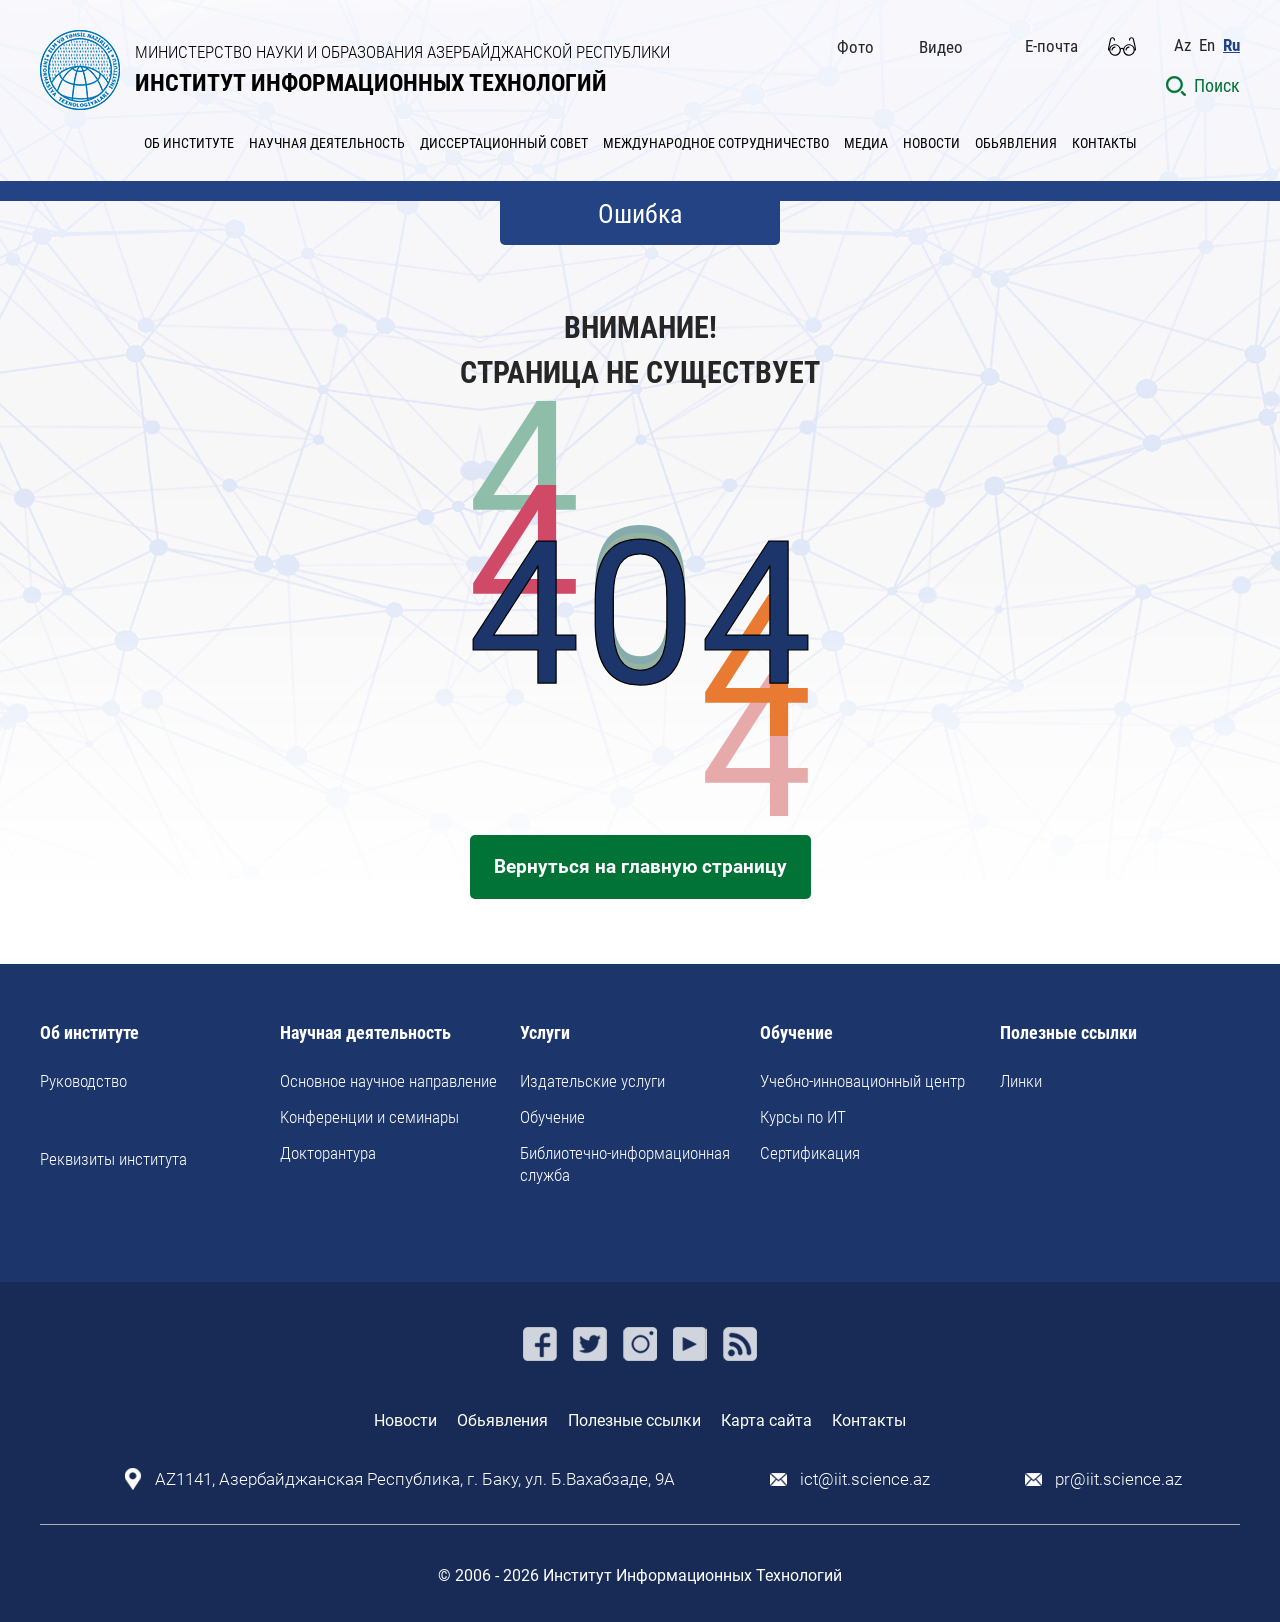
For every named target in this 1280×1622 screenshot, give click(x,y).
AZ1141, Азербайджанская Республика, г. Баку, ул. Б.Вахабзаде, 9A (415, 1479)
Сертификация (810, 1153)
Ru (1231, 45)
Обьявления (502, 1420)
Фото (855, 47)
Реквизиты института (113, 1159)
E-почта (1051, 46)
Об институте (89, 1033)
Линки (1021, 1081)
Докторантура (328, 1153)
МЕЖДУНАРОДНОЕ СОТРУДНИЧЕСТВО (716, 143)
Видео (941, 47)
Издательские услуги (592, 1081)
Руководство (83, 1081)
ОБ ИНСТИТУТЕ (189, 143)
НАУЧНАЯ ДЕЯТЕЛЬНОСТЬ (327, 143)
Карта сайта (766, 1420)
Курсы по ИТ (803, 1117)
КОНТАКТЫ (1104, 143)
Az (1182, 45)
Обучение (552, 1117)
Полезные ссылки (1068, 1033)
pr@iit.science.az (1118, 1479)
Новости (405, 1420)
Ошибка (640, 214)
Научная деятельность (365, 1033)
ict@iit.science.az (865, 1479)
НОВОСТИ (931, 143)
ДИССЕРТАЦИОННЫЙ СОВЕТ (504, 143)
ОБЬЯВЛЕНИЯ (1016, 143)
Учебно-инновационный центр (862, 1081)
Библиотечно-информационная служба (625, 1164)
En (1207, 45)
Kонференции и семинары (369, 1117)
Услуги (545, 1033)
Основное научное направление (388, 1081)
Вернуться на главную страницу (640, 866)
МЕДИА (866, 143)
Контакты (869, 1420)
